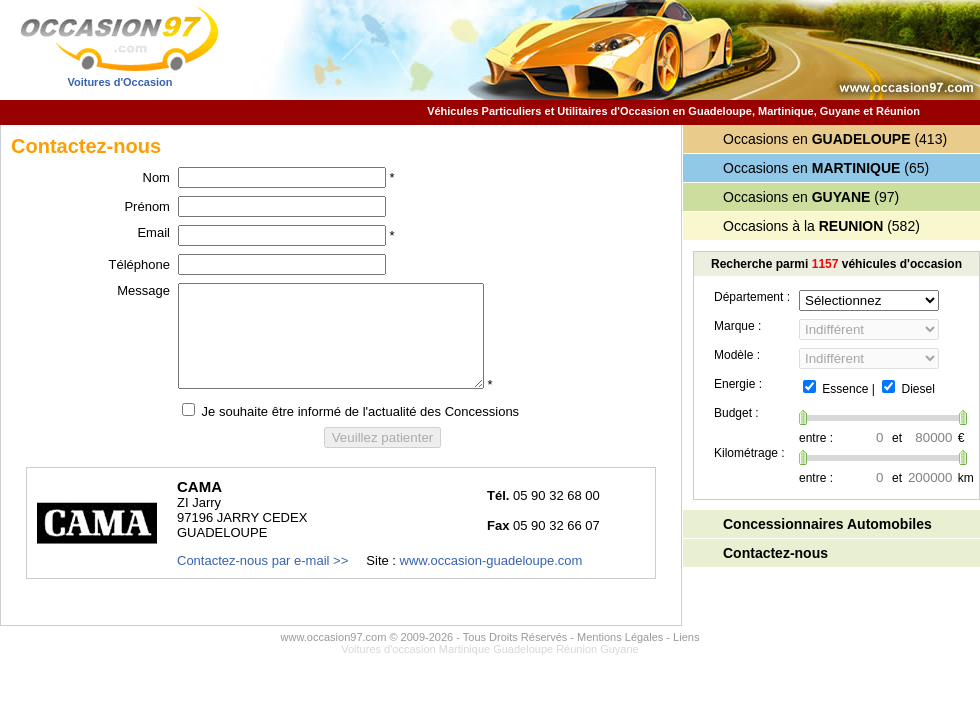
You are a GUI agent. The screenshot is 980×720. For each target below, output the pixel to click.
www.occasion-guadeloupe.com (491, 560)
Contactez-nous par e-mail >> (262, 560)
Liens (686, 637)
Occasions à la (803, 226)
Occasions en (817, 139)
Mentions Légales (620, 637)
